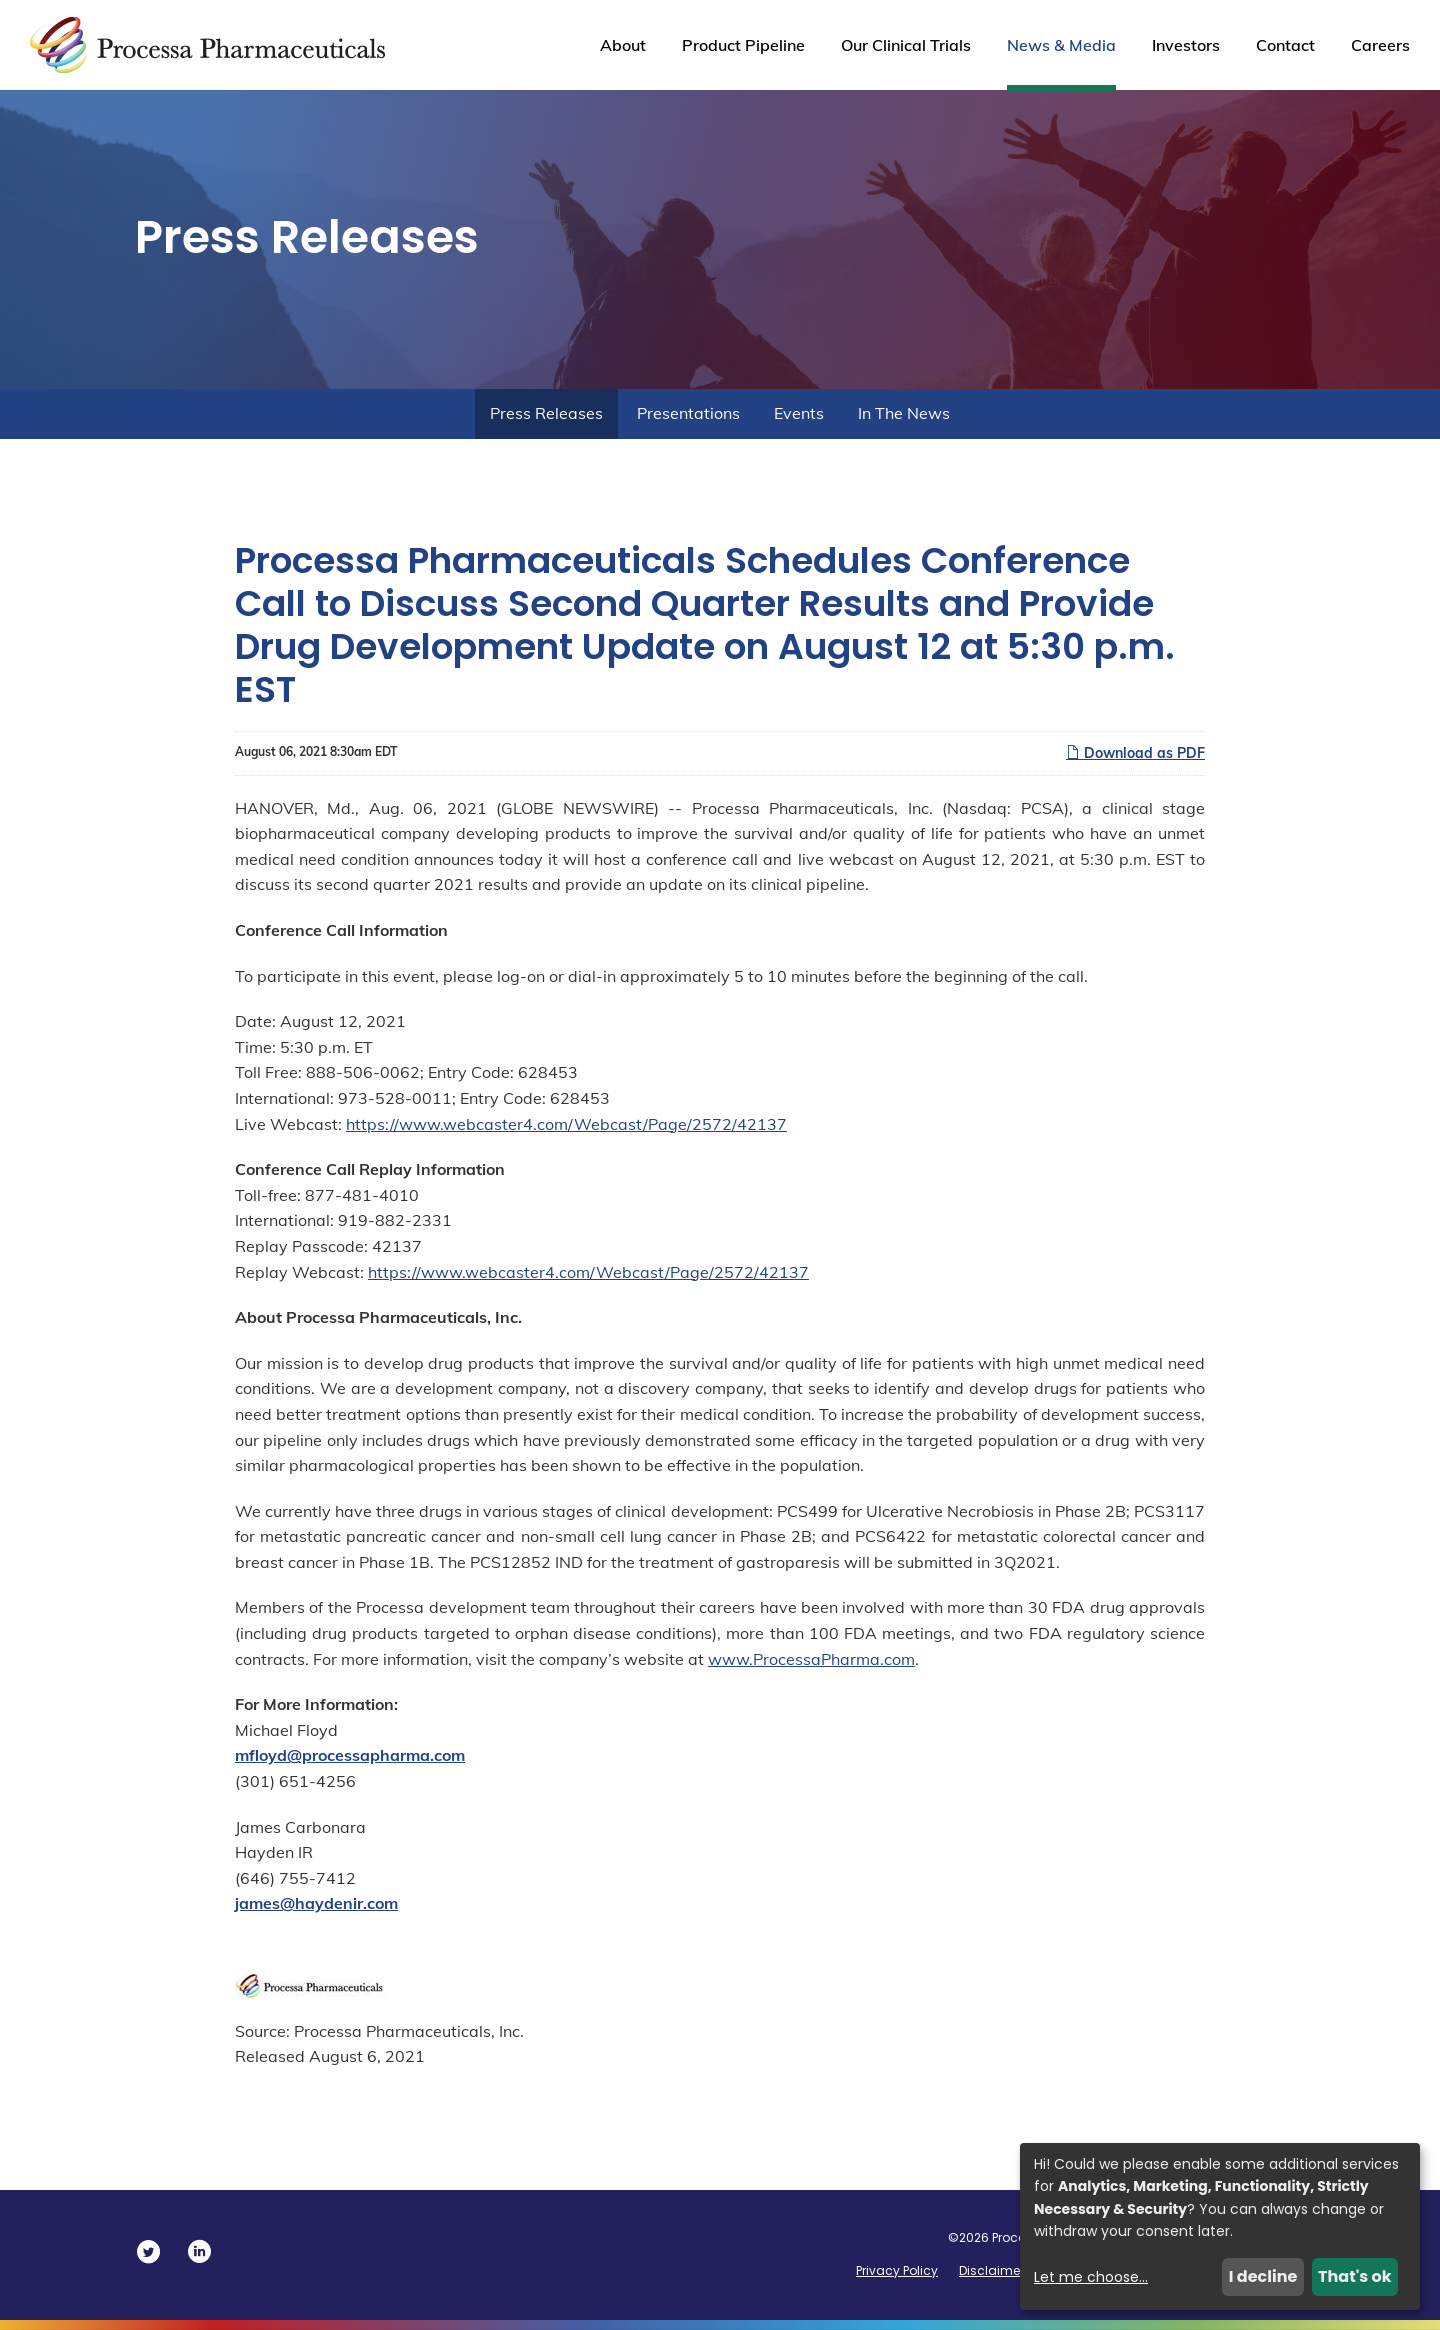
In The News (904, 413)
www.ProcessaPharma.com (811, 1659)
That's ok (1355, 2276)
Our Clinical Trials (906, 45)
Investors (1186, 45)
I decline (1263, 2276)
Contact (1285, 45)
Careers (1380, 45)
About (623, 45)
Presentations (688, 413)
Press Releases (546, 413)
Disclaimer (991, 2270)
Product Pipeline (743, 45)
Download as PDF (1135, 753)
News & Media (1061, 45)
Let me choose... (1091, 2277)
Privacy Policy (897, 2270)
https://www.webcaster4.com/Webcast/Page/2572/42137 (566, 1124)
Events (799, 413)
